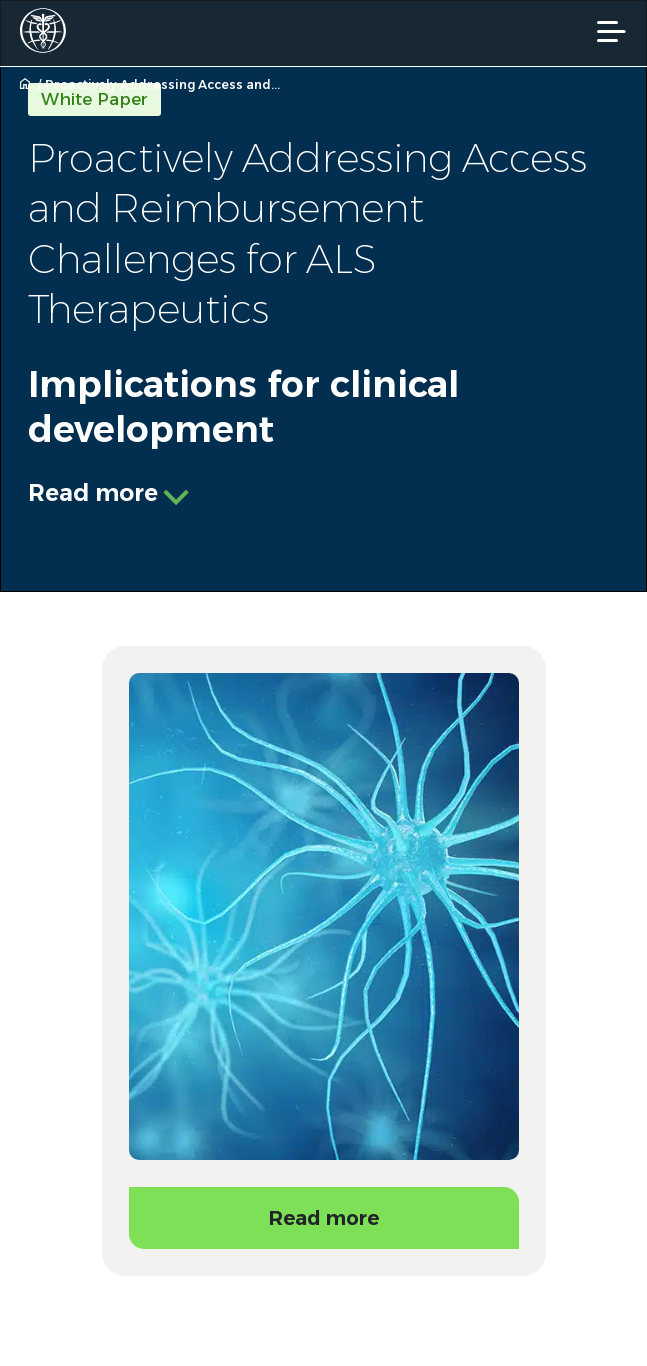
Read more (93, 493)
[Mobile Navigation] (611, 31)
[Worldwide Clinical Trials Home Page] (49, 30)
